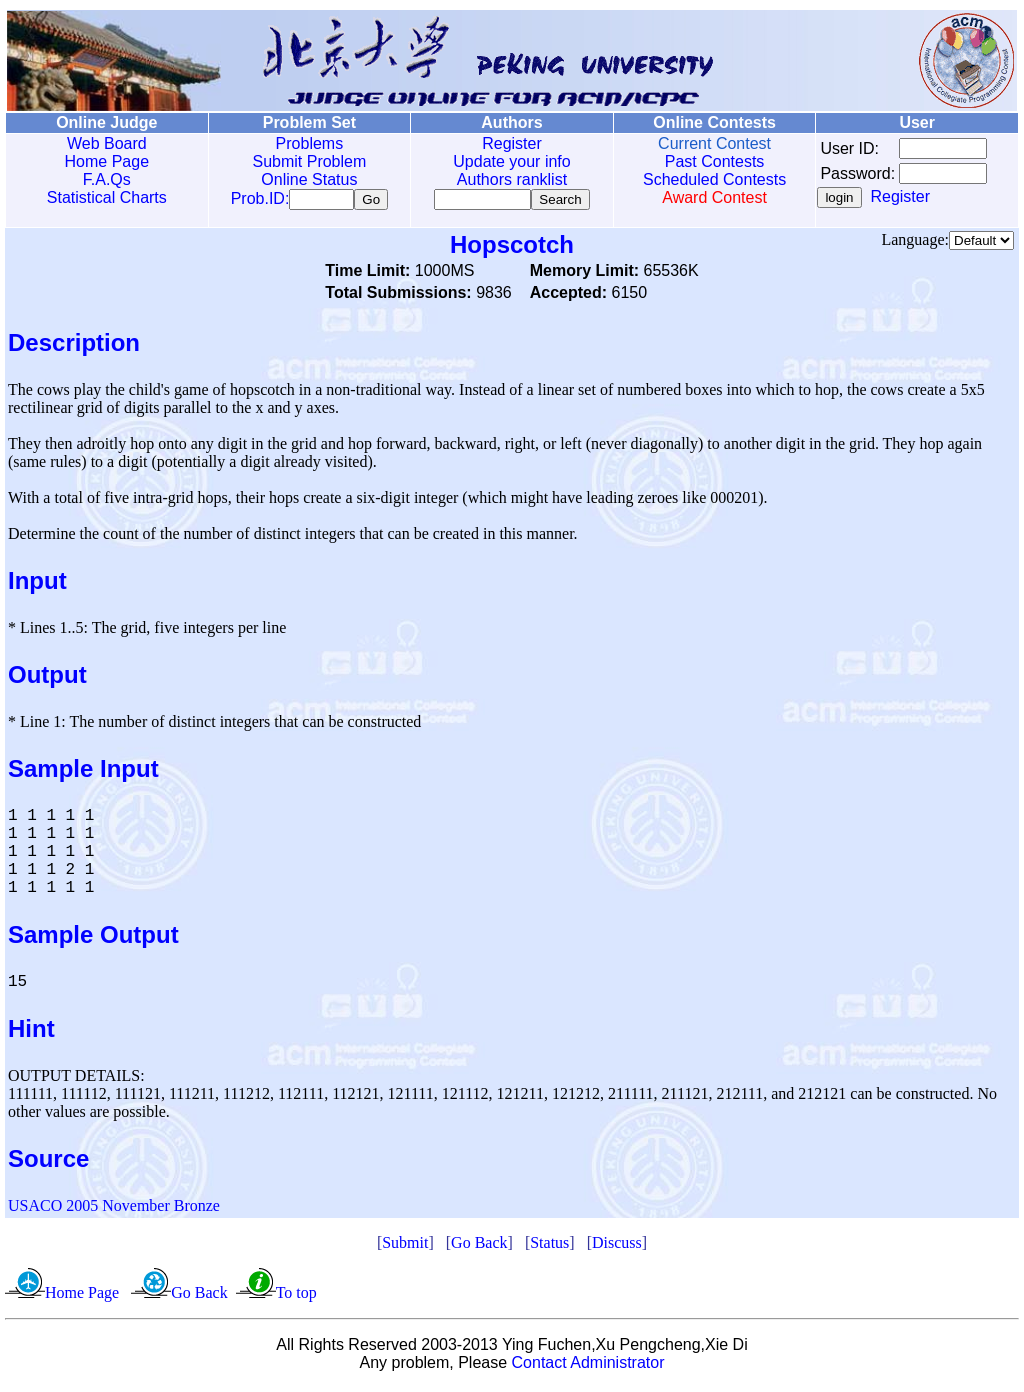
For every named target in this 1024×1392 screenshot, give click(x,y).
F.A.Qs (106, 179)
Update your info (507, 161)
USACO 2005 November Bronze (114, 1209)
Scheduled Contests (709, 179)
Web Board (106, 143)
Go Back (479, 1246)
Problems (307, 143)
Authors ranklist (508, 179)
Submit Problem (307, 161)
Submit (405, 1246)
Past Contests (709, 161)
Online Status (307, 179)
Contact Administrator (588, 1366)
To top (296, 1296)
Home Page (106, 161)
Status (549, 1246)
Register (508, 143)
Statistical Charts (106, 197)
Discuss (617, 1246)
